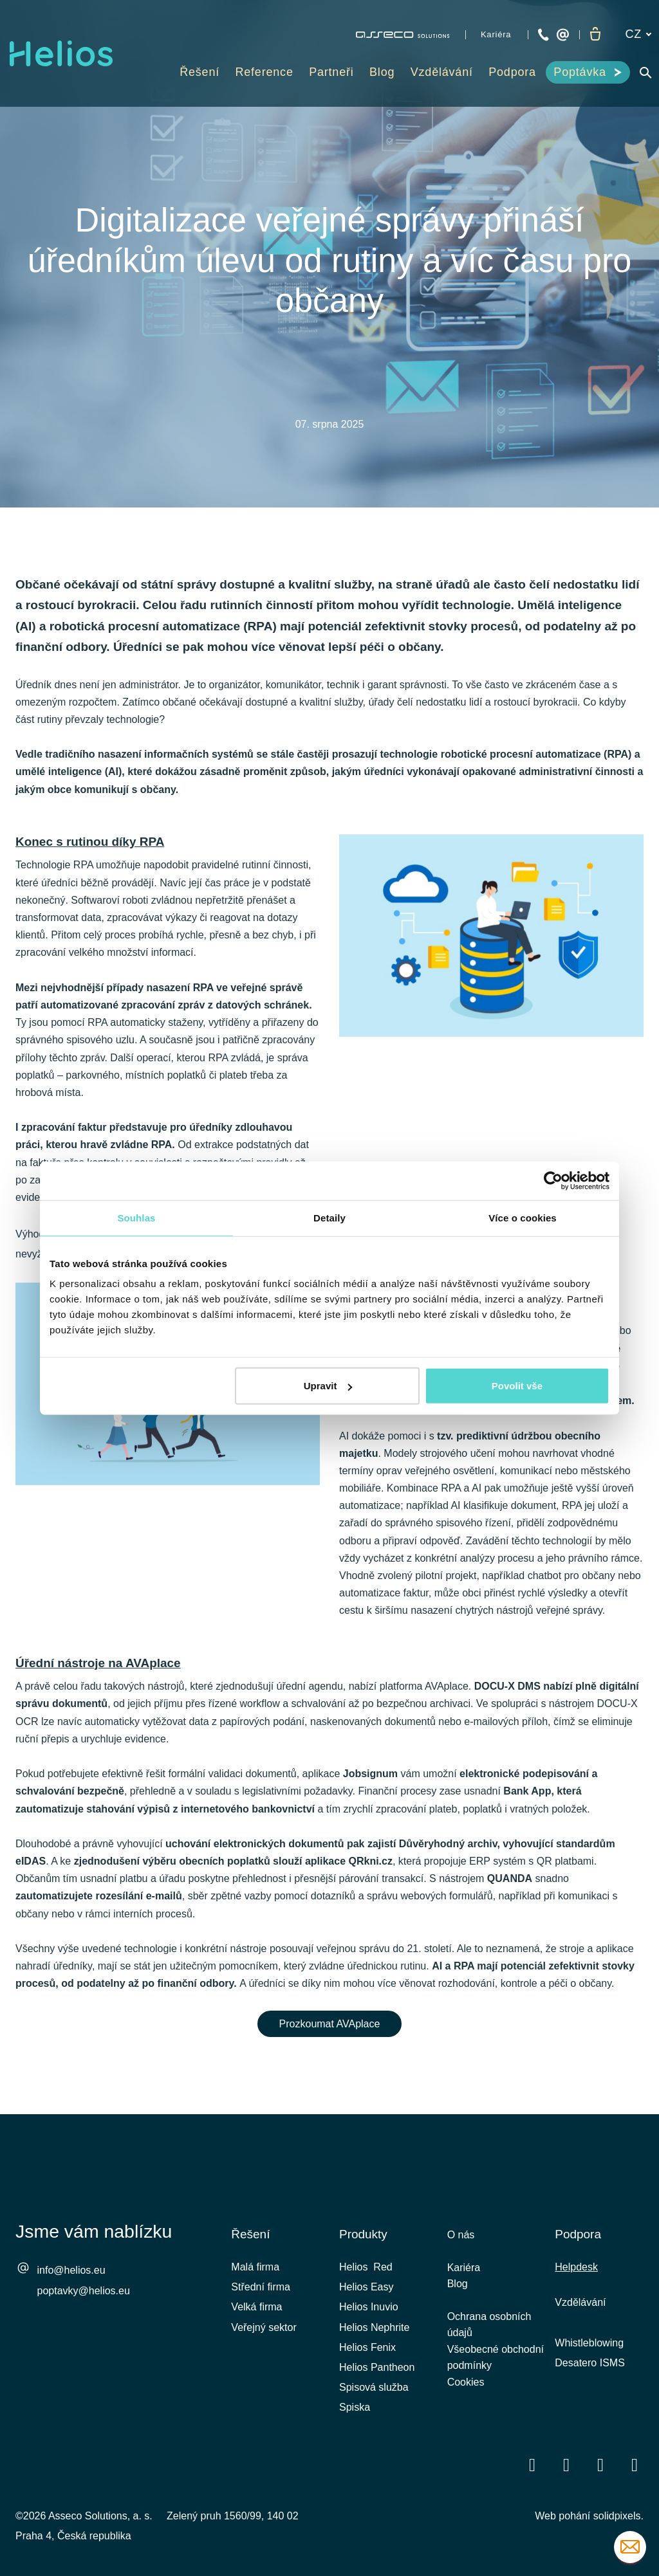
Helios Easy (366, 2286)
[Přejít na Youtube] (600, 2464)
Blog (457, 2288)
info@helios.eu (71, 2270)
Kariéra (464, 2270)
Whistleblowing (589, 2342)
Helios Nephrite (374, 2327)
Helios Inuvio (368, 2306)
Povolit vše (517, 1385)
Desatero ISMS (589, 2362)
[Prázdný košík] (595, 34)
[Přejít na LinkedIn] (566, 2464)
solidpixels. (618, 2515)
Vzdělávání (580, 2302)
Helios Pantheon (376, 2367)
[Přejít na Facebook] (532, 2464)
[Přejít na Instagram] (635, 2464)
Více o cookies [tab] (522, 1217)
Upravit (328, 1385)
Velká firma (256, 2306)
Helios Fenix (367, 2347)
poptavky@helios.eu (83, 2290)
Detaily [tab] (329, 1217)
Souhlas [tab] (136, 1217)
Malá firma (255, 2266)
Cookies (466, 2394)
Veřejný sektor (263, 2327)
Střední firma (260, 2286)
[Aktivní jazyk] (638, 34)
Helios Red (366, 2266)
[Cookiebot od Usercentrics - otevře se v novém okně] (553, 1180)
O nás (461, 2235)
